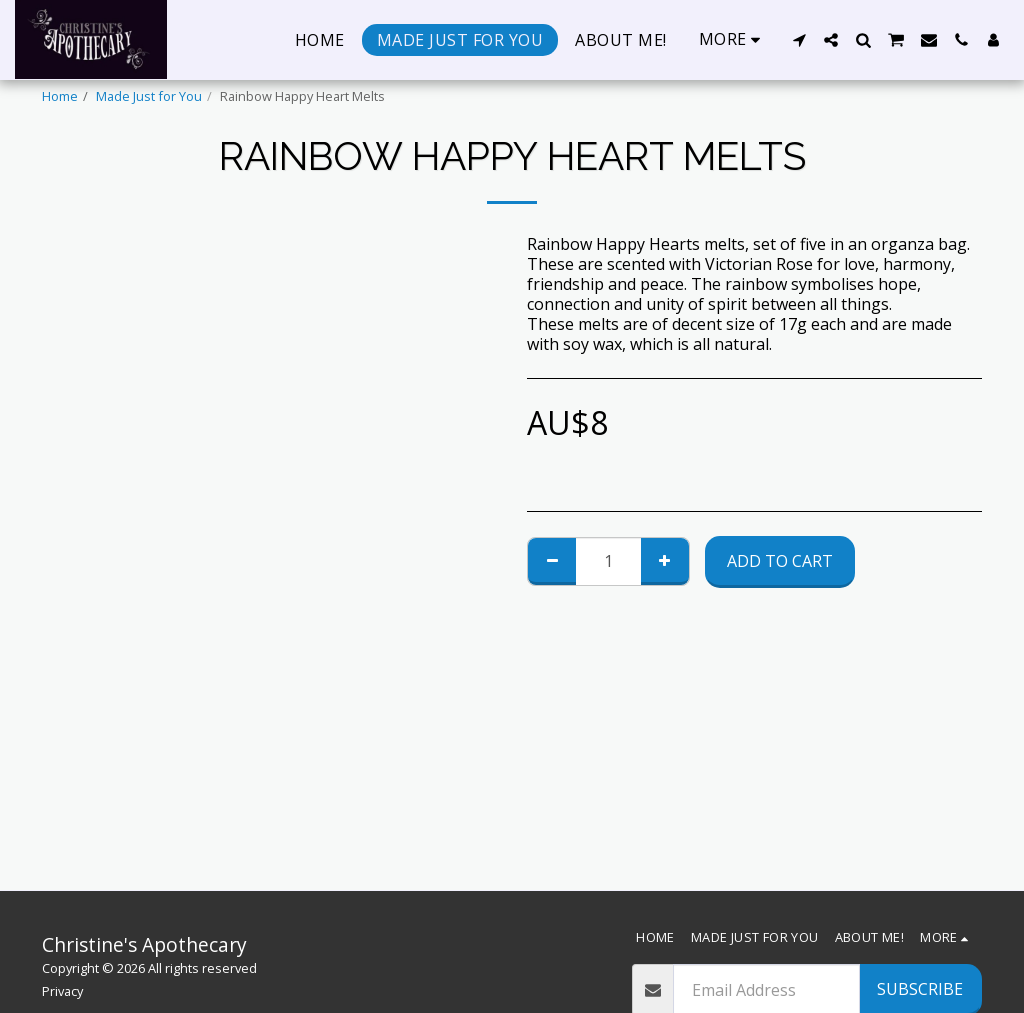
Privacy (62, 991)
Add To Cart (780, 561)
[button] (799, 40)
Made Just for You (149, 96)
